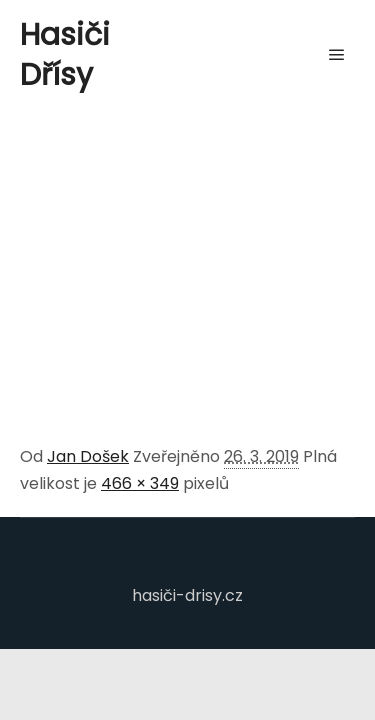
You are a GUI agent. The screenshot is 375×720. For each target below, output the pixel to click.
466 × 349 (140, 483)
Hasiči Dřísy (65, 55)
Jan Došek (88, 456)
